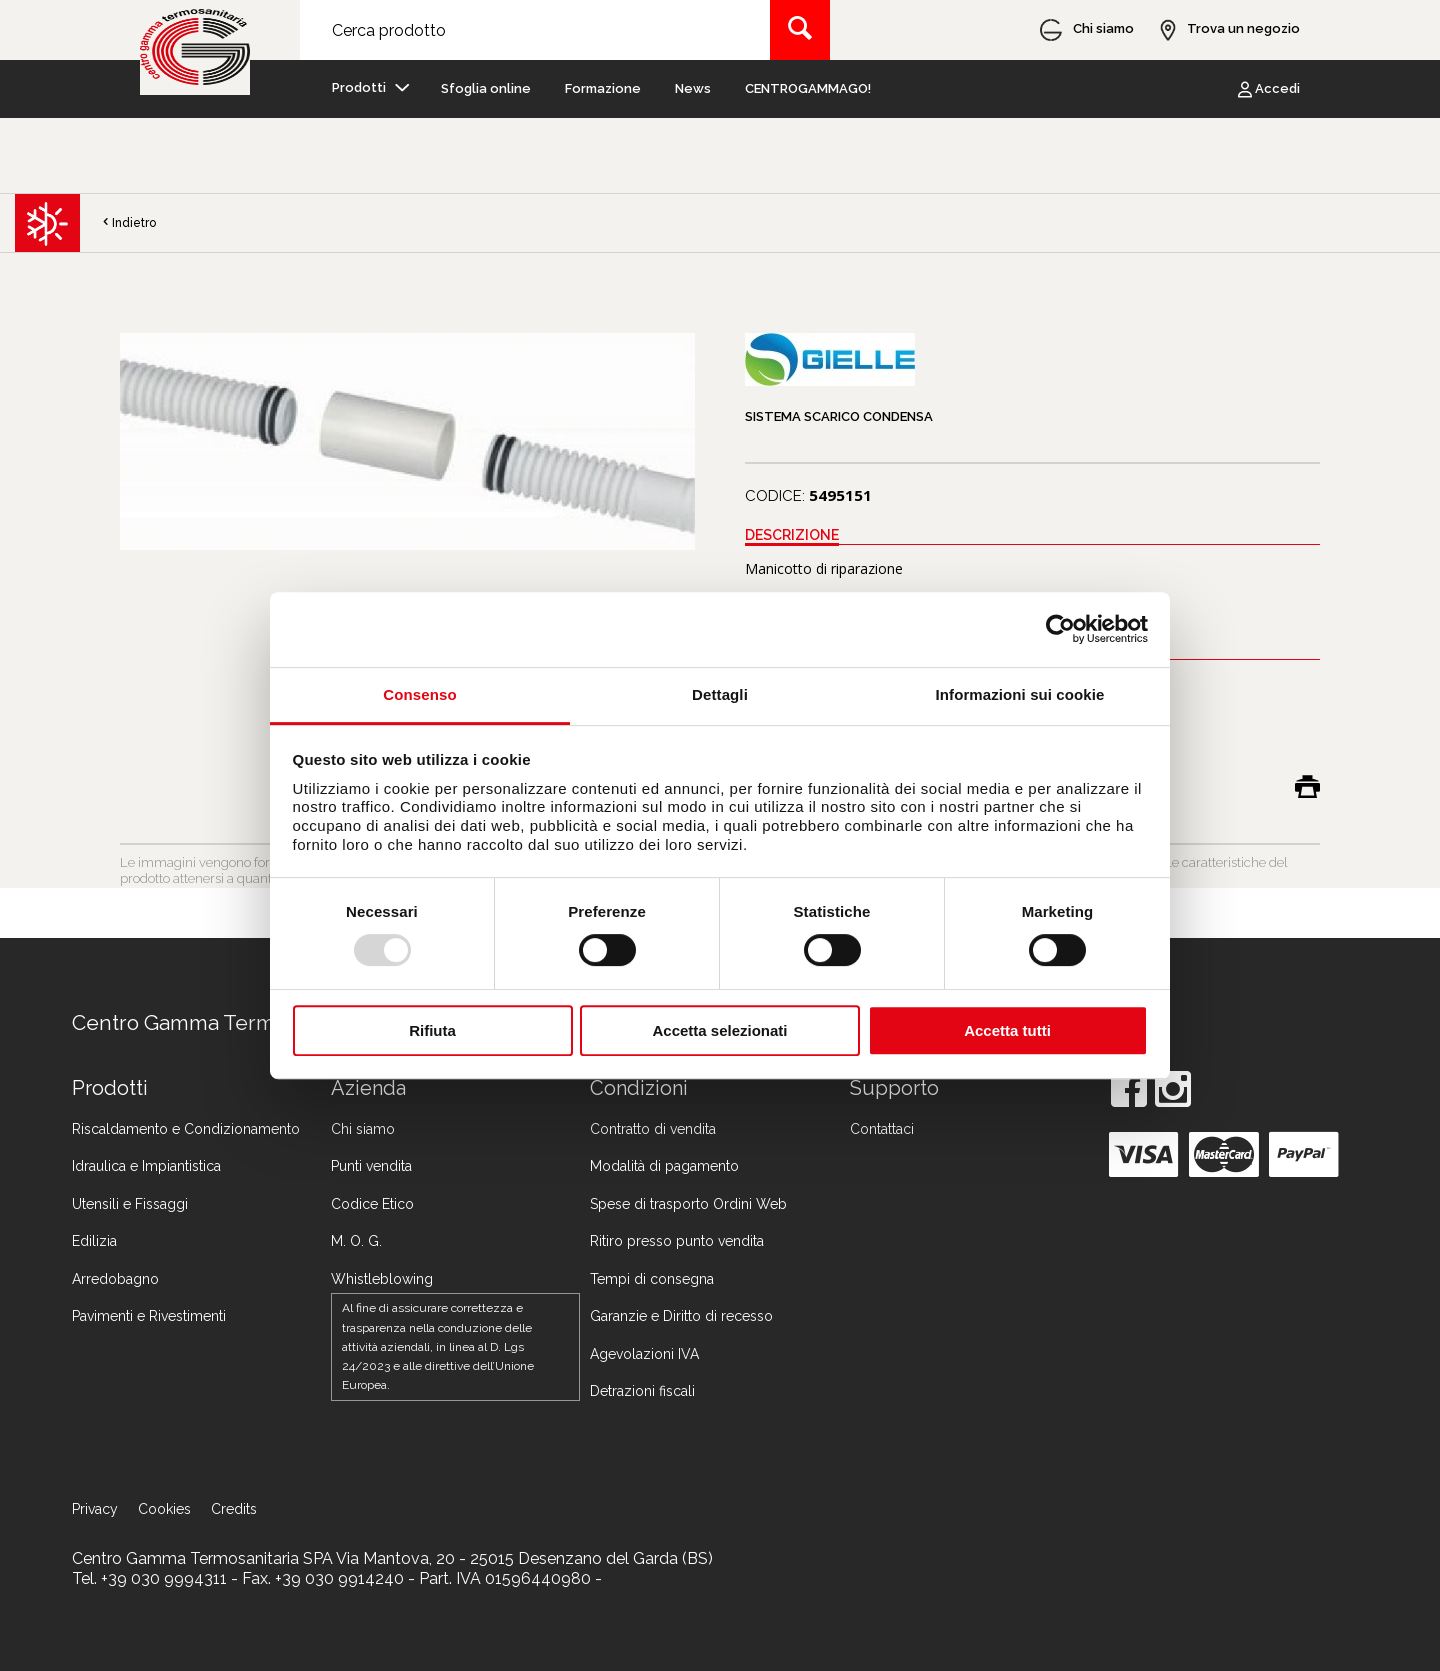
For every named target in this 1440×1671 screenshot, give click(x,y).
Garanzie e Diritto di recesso (681, 1316)
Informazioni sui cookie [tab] (1020, 694)
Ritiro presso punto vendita (677, 1241)
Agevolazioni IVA (644, 1354)
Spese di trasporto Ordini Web (688, 1204)
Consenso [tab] (419, 694)
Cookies (164, 1509)
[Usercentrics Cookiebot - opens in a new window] (1060, 629)
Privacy (95, 1509)
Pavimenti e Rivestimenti (149, 1316)
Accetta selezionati (719, 1030)
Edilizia (94, 1241)
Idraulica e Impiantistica (146, 1166)
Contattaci (882, 1129)
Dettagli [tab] (720, 694)
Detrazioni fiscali (642, 1391)
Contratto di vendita (653, 1129)
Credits (234, 1509)
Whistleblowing (382, 1279)
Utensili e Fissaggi (130, 1204)
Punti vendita (371, 1166)
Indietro (128, 223)
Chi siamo (363, 1129)
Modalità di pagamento (664, 1166)
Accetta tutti (1007, 1030)
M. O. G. (356, 1241)
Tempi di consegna (652, 1279)
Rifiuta (432, 1030)
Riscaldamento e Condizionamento (186, 1129)
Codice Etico (372, 1204)
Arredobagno (115, 1279)
